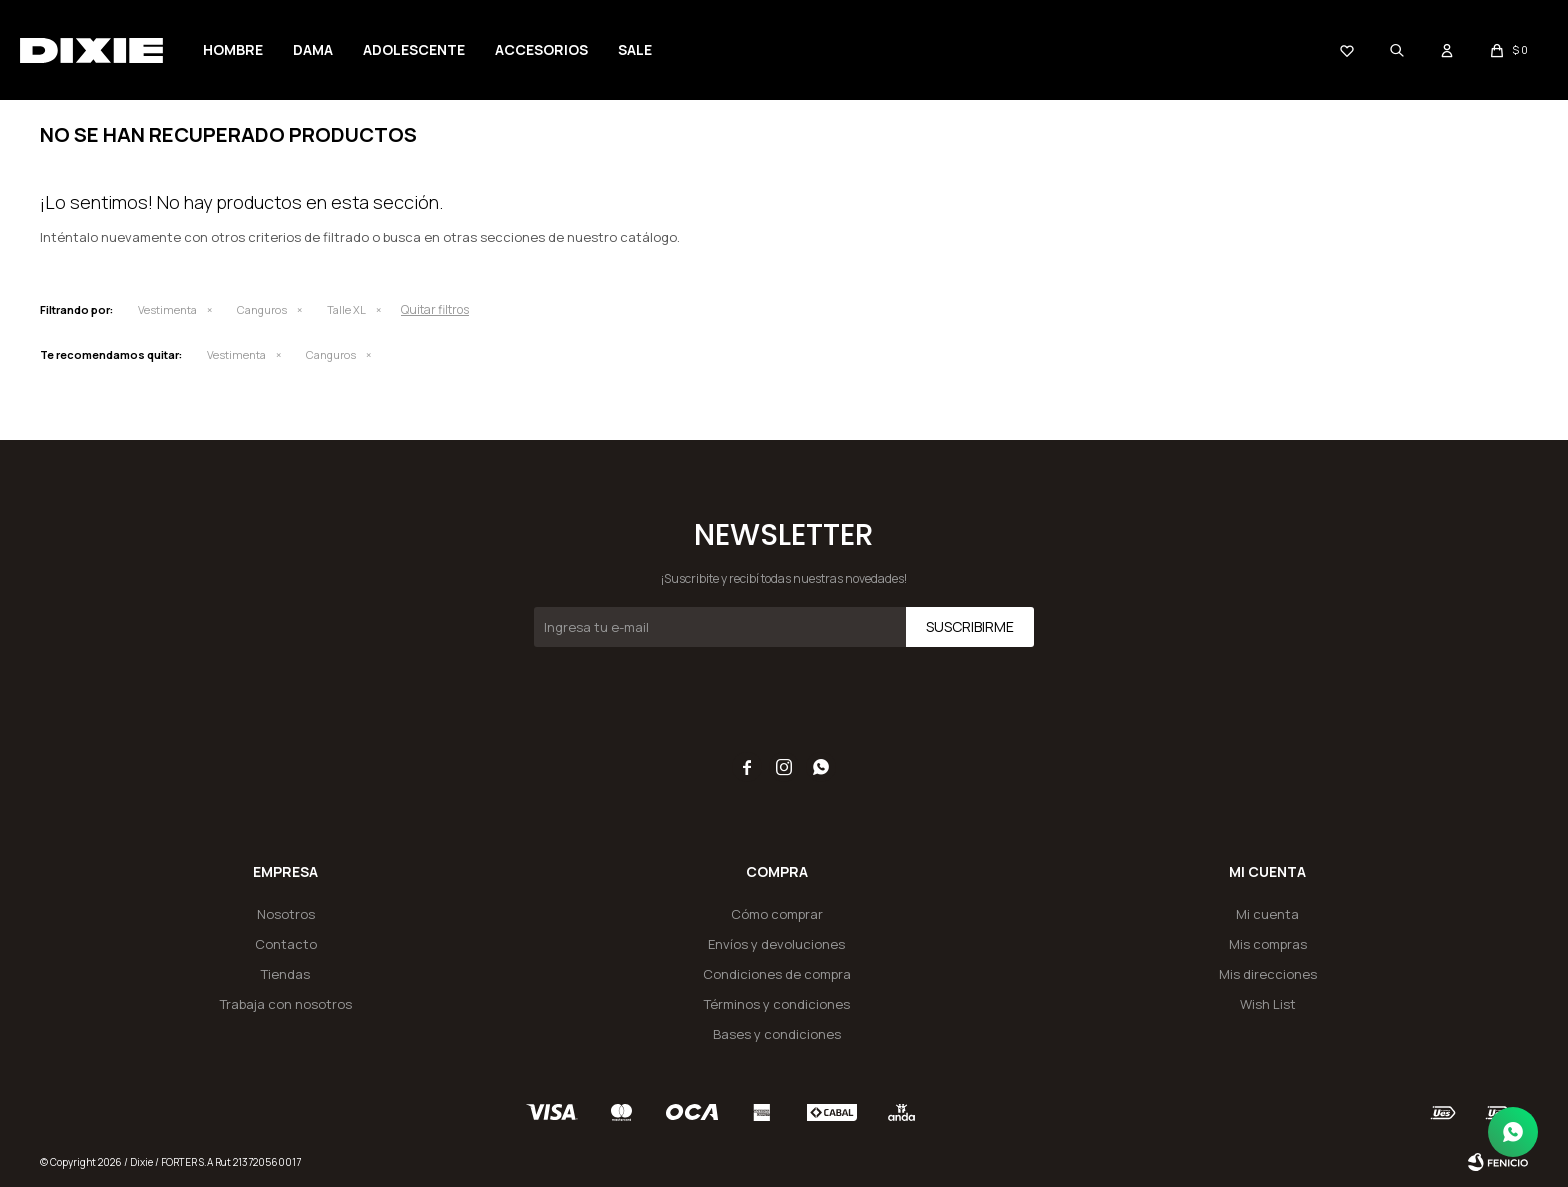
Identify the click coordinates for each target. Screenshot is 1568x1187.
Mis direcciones (1268, 974)
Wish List (1268, 1004)
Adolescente (414, 49)
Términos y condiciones (777, 1004)
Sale (635, 49)
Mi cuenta (1267, 914)
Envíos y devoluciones (776, 944)
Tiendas (285, 974)
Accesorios (541, 49)
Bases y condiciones (777, 1034)
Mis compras (1268, 944)
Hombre (233, 49)
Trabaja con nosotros (286, 1004)
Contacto (286, 944)
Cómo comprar (777, 914)
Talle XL (346, 309)
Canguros (262, 309)
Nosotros (286, 914)
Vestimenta (167, 309)
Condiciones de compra (777, 974)
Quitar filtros (435, 309)
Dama (313, 49)
